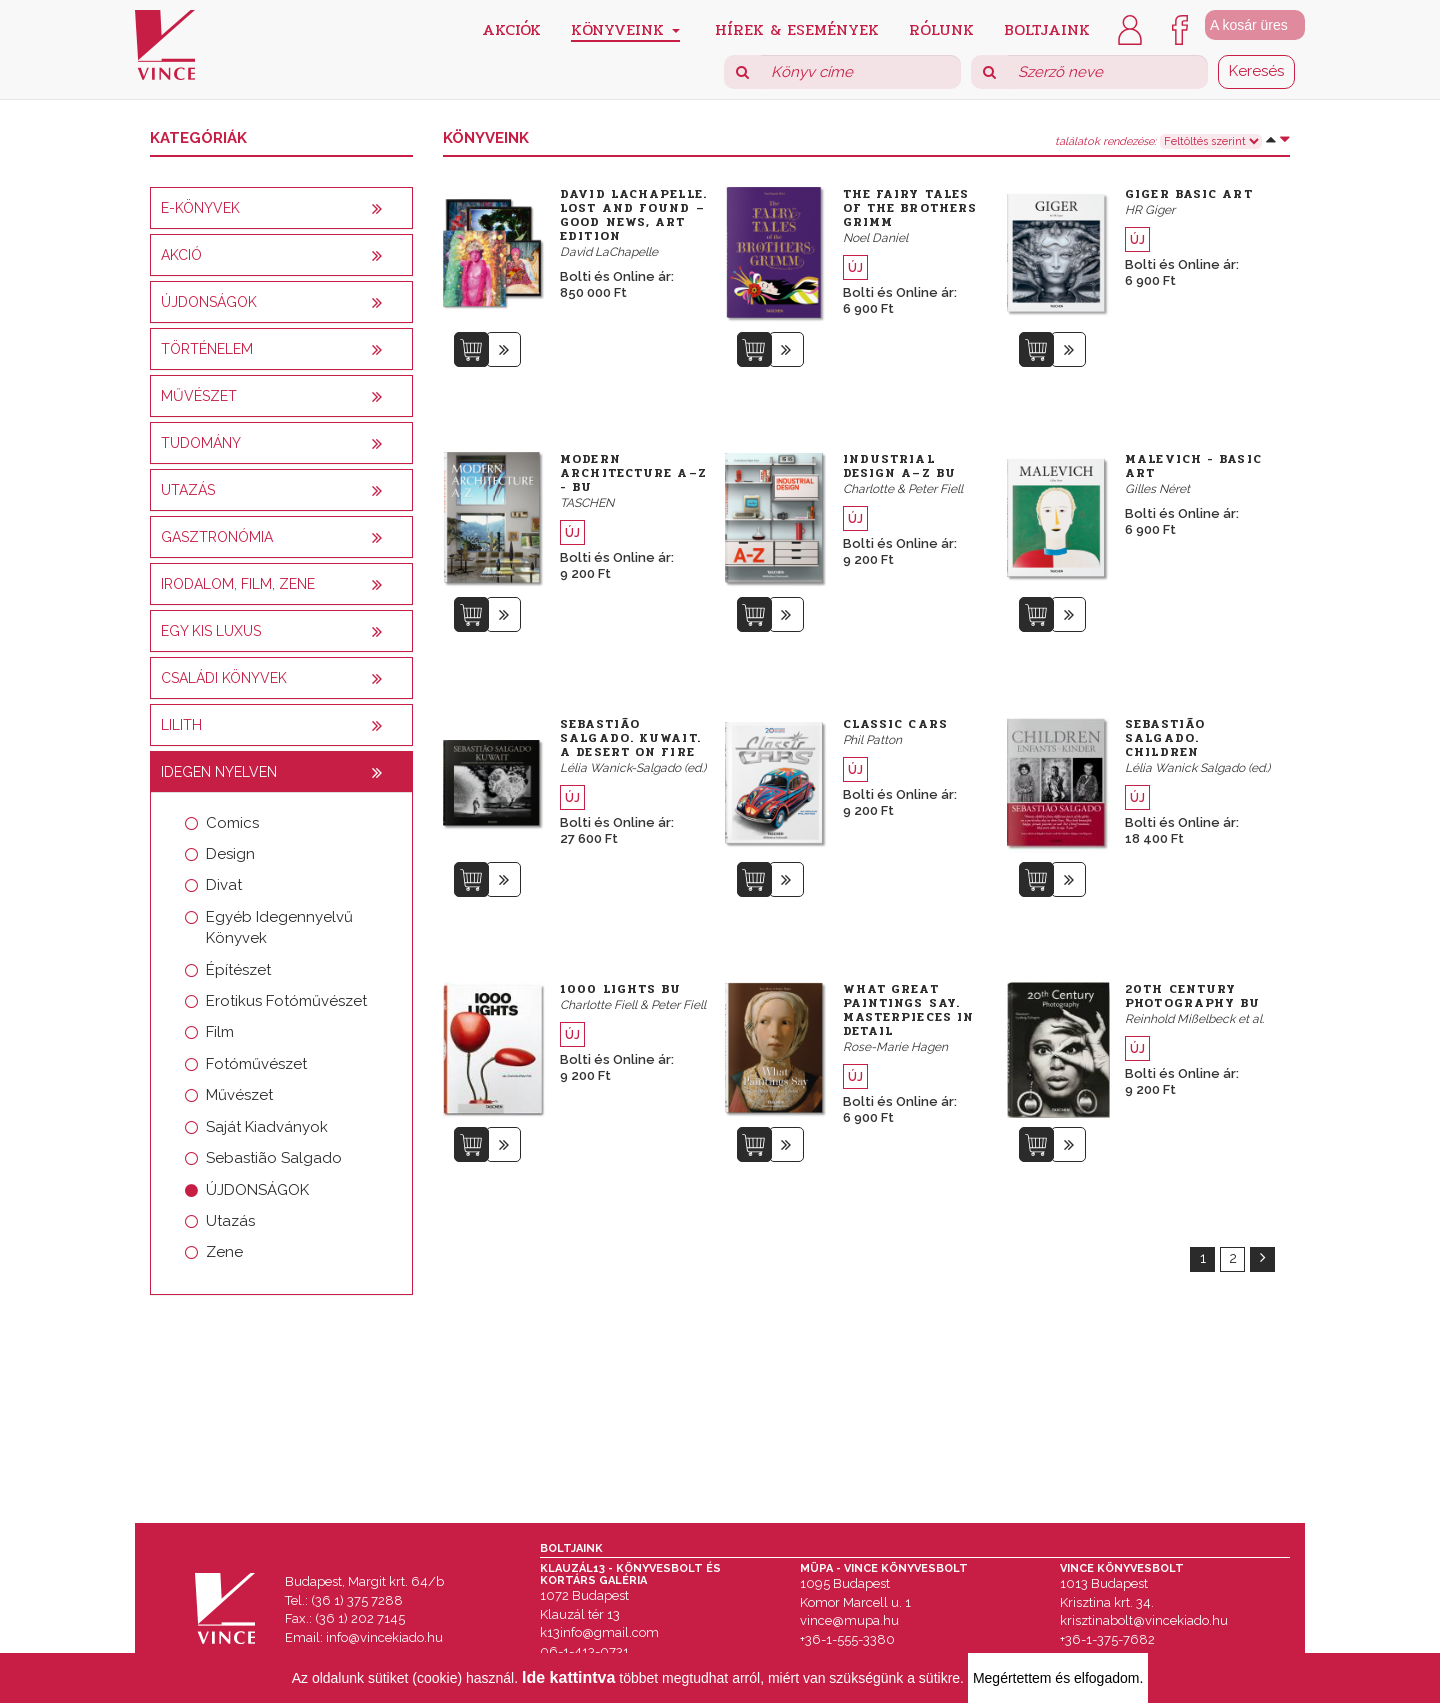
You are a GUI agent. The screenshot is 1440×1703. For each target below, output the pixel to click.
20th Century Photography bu (1192, 996)
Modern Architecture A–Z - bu (633, 473)
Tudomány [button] (201, 443)
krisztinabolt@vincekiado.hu (1144, 1620)
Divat (224, 885)
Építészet (238, 970)
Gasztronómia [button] (217, 537)
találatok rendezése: (1105, 142)
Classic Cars (895, 724)
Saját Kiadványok (267, 1127)
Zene (224, 1252)
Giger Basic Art (1189, 194)
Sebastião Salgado (274, 1158)
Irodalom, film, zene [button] (238, 584)
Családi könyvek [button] (224, 678)
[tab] (281, 208)
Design (230, 854)
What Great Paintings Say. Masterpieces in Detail (909, 1010)
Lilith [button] (181, 725)
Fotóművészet (256, 1064)
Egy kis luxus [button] (211, 631)
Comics (232, 823)
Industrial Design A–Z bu (899, 466)
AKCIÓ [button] (181, 255)
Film (220, 1032)
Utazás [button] (188, 490)
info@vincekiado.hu (384, 1637)
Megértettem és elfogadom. (1058, 1678)
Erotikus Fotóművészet (286, 1001)
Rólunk (941, 28)
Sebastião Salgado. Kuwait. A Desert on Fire (630, 738)
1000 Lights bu (620, 989)
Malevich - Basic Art (1193, 466)
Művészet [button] (199, 396)
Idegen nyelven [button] (219, 772)
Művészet (239, 1095)
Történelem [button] (207, 349)
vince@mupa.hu (849, 1620)
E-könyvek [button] (200, 208)
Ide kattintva (568, 1677)
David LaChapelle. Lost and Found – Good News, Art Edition (633, 215)
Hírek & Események (797, 28)
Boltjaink (1047, 28)
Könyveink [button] (625, 29)
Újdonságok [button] (209, 302)
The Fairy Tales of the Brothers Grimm (910, 208)
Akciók (511, 28)
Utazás (230, 1221)
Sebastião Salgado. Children (1165, 738)
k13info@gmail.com (599, 1632)
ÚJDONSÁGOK (257, 1190)
